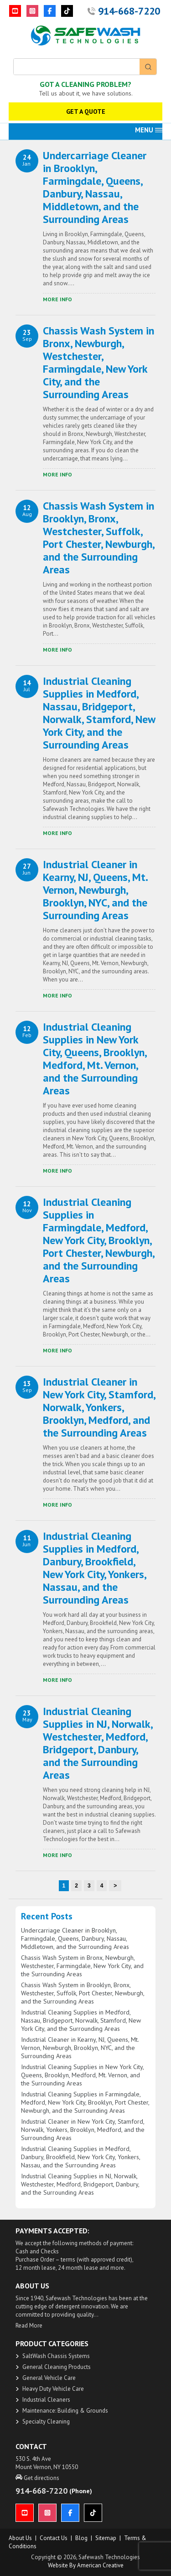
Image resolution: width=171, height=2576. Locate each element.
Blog (81, 2538)
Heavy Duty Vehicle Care (53, 2389)
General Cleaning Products (56, 2367)
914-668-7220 (129, 11)
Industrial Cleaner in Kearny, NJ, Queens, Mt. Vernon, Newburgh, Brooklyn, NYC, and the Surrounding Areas (95, 889)
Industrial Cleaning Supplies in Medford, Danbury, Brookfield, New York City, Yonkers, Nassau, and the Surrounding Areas (94, 1568)
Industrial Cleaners (46, 2400)
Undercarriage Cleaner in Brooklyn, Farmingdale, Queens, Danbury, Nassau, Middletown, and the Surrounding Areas (94, 187)
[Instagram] (32, 11)
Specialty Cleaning (46, 2421)
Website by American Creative (86, 2565)
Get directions (37, 2478)
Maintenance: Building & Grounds (65, 2410)
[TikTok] (67, 11)
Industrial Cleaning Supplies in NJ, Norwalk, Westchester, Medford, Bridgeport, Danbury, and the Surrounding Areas (97, 1743)
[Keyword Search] (77, 67)
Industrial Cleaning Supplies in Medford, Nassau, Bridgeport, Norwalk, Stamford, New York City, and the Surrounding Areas (99, 713)
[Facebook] (49, 11)
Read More (29, 2325)
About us (20, 2538)
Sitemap (105, 2538)
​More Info (57, 299)
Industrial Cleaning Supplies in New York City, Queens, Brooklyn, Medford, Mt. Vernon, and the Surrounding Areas (94, 1059)
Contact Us (53, 2538)
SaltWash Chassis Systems (56, 2356)
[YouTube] (15, 11)
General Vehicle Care (49, 2378)
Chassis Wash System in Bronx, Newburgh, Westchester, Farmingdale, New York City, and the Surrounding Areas (98, 362)
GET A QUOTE (85, 111)
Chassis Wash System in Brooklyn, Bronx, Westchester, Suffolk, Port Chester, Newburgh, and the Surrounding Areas (98, 538)
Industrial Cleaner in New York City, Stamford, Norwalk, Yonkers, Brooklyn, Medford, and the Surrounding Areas (99, 1407)
